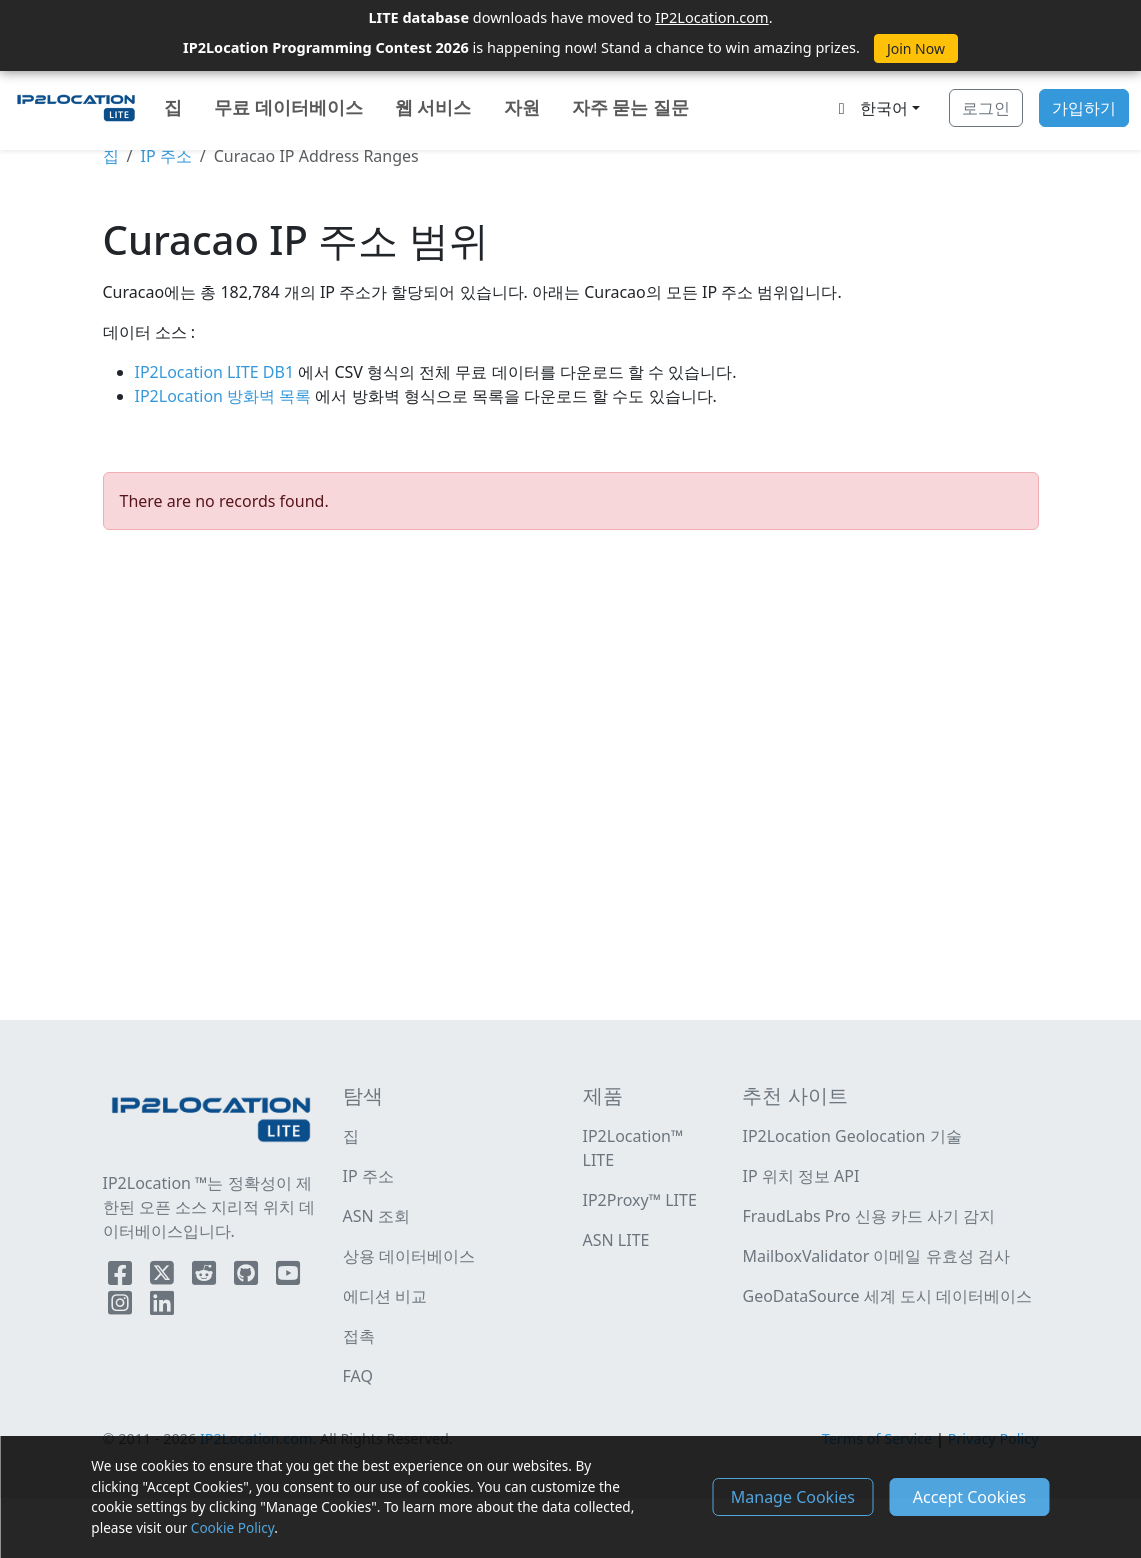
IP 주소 (165, 156)
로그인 (986, 108)
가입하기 (1084, 108)
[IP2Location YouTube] (288, 1277)
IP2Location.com (711, 17)
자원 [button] (522, 107)
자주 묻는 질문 (630, 107)
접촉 (359, 1336)
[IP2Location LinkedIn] (162, 1307)
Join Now (916, 48)
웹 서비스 (433, 107)
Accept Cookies (969, 1497)
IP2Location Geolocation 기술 (851, 1136)
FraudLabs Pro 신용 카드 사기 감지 (868, 1216)
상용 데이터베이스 (409, 1256)
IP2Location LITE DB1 (217, 372)
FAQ (358, 1376)
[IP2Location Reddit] (206, 1277)
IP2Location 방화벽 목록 (225, 396)
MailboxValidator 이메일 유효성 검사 (875, 1256)
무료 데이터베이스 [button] (288, 107)
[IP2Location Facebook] (122, 1277)
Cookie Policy (232, 1527)
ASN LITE (616, 1240)
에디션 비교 (385, 1296)
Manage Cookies (793, 1497)
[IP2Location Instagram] (122, 1307)
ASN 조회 (376, 1216)
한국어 (870, 108)
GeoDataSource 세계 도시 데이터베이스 (887, 1296)
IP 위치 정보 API (800, 1176)
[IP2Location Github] (248, 1277)
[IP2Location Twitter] (164, 1277)
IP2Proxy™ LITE (640, 1200)
